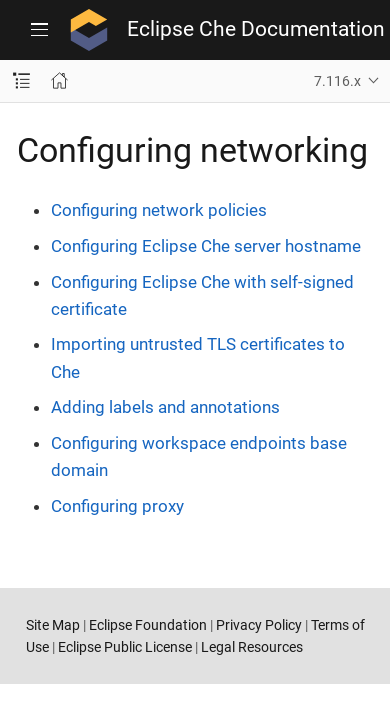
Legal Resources (252, 647)
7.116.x (337, 81)
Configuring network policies (159, 210)
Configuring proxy (117, 506)
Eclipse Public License (125, 647)
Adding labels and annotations (165, 407)
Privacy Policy (259, 625)
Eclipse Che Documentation (256, 29)
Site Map (53, 625)
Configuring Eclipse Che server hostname (206, 246)
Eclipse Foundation (148, 625)
